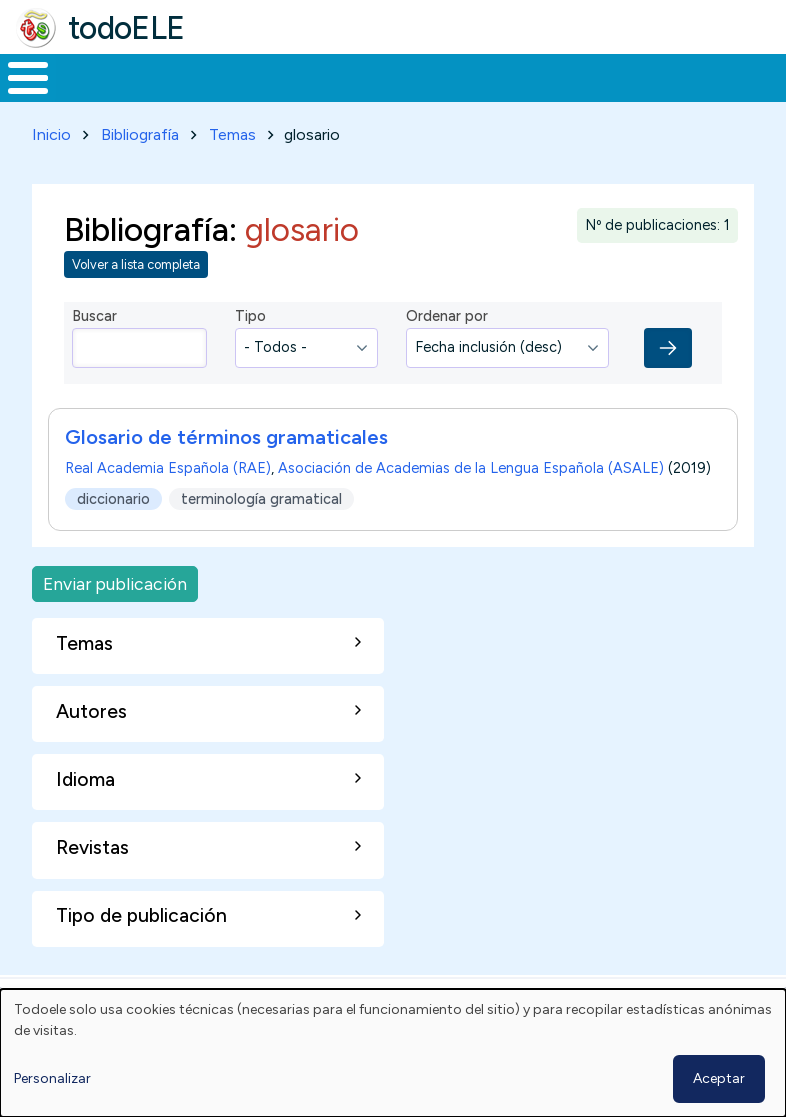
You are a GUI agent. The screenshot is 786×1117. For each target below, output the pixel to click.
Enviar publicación (115, 620)
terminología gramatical (261, 535)
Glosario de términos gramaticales (226, 474)
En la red (436, 96)
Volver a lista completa (136, 301)
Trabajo (344, 96)
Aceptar (719, 1078)
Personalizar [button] (52, 1078)
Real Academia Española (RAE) (168, 505)
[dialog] (393, 1053)
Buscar (765, 76)
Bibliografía (140, 171)
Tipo (250, 353)
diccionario (113, 535)
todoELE (126, 28)
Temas (232, 171)
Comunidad (675, 96)
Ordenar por (447, 353)
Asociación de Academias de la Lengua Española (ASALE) (471, 505)
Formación (225, 96)
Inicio (17, 97)
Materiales (96, 96)
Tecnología (542, 96)
